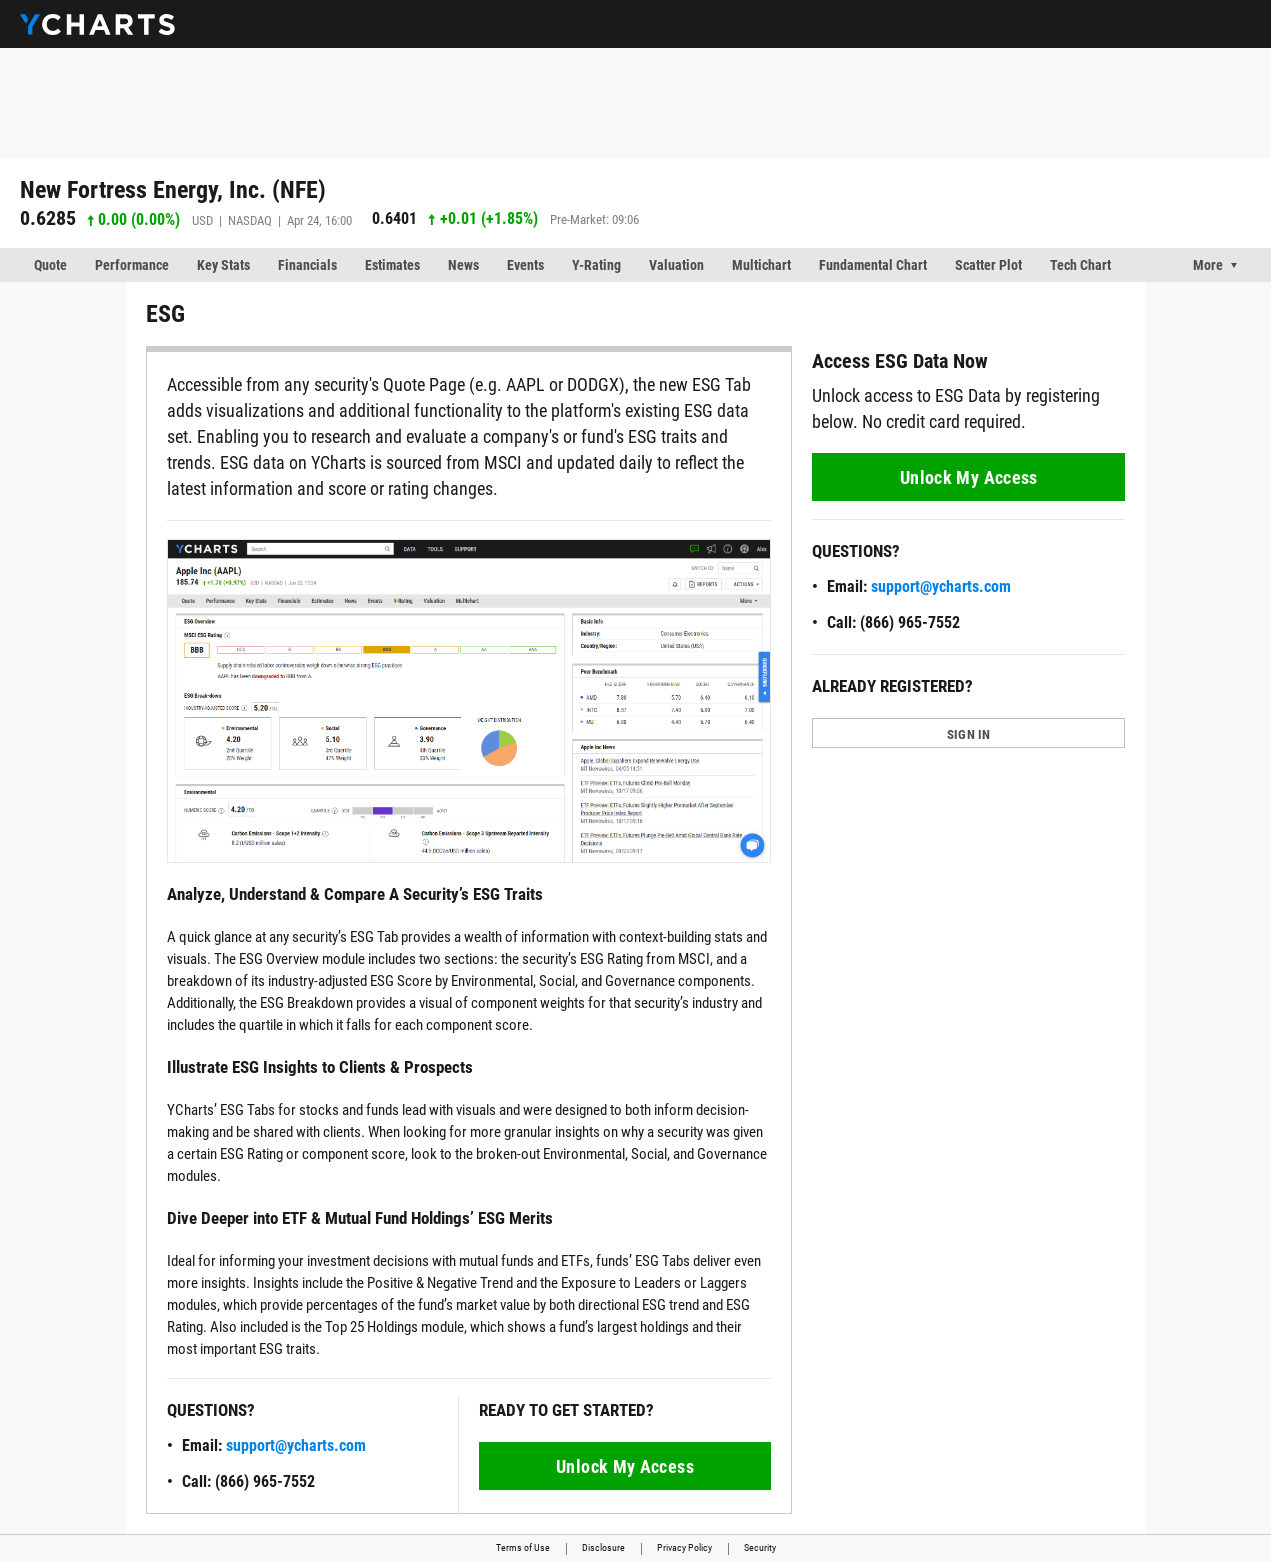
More (1208, 265)
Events (525, 265)
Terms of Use (523, 1547)
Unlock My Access (625, 1466)
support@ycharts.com (296, 1445)
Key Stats (223, 265)
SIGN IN (969, 734)
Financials (307, 265)
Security (760, 1547)
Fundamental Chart (873, 265)
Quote (50, 265)
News (463, 265)
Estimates (392, 265)
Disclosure (603, 1547)
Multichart (761, 265)
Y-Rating (596, 265)
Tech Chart (1080, 265)
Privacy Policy (684, 1547)
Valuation (676, 265)
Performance (132, 265)
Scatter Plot (988, 265)
